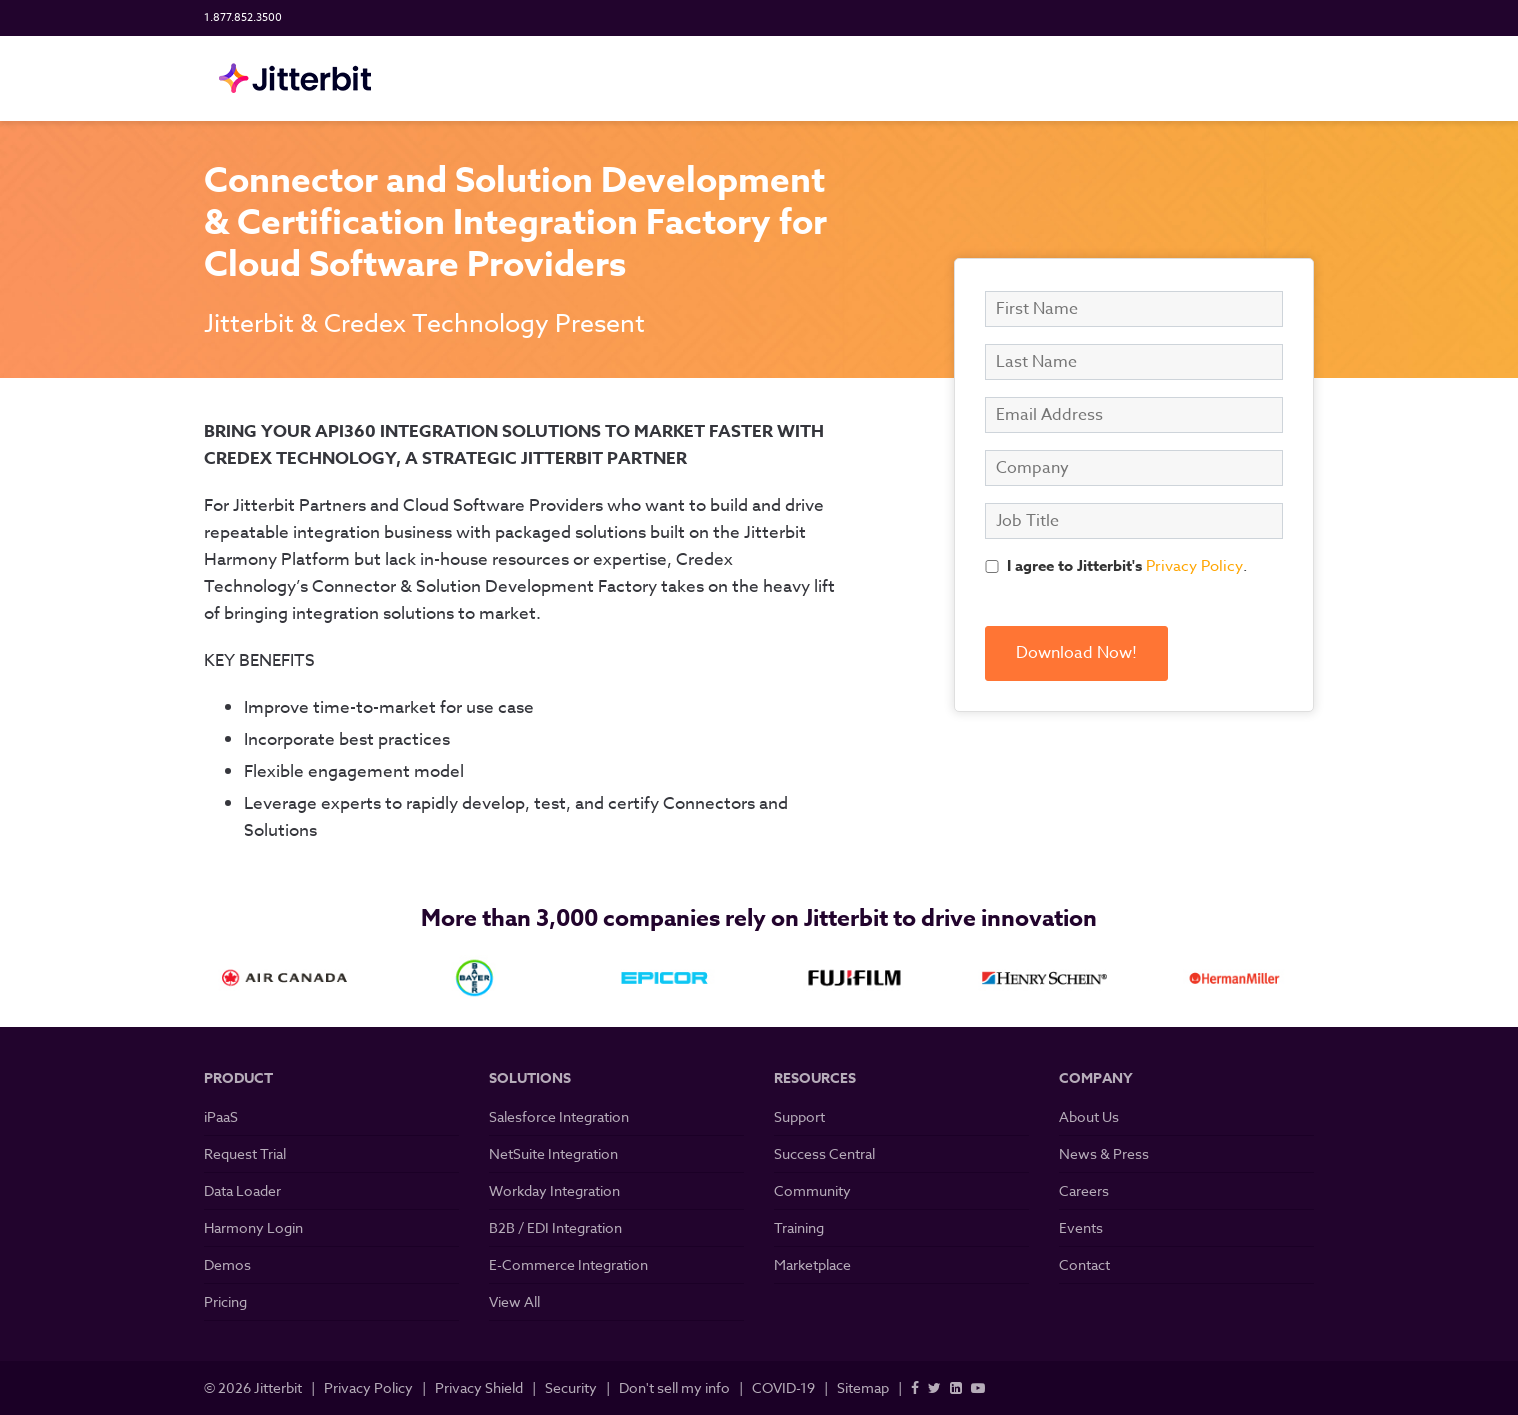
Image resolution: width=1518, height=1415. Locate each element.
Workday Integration (554, 1190)
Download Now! (1076, 653)
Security (571, 1387)
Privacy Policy (1194, 566)
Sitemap (863, 1387)
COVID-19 (783, 1387)
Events (1081, 1227)
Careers (1084, 1190)
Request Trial (245, 1153)
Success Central (824, 1153)
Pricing (225, 1301)
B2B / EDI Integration (555, 1227)
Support (799, 1116)
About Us (1089, 1116)
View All (514, 1301)
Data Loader (242, 1190)
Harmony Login (253, 1227)
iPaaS (221, 1116)
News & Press (1104, 1153)
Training (799, 1227)
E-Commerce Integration (568, 1264)
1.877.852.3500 (243, 17)
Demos (227, 1264)
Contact (1084, 1264)
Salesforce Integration (559, 1116)
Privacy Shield (479, 1387)
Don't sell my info (674, 1387)
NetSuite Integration (553, 1153)
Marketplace (812, 1264)
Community (812, 1190)
